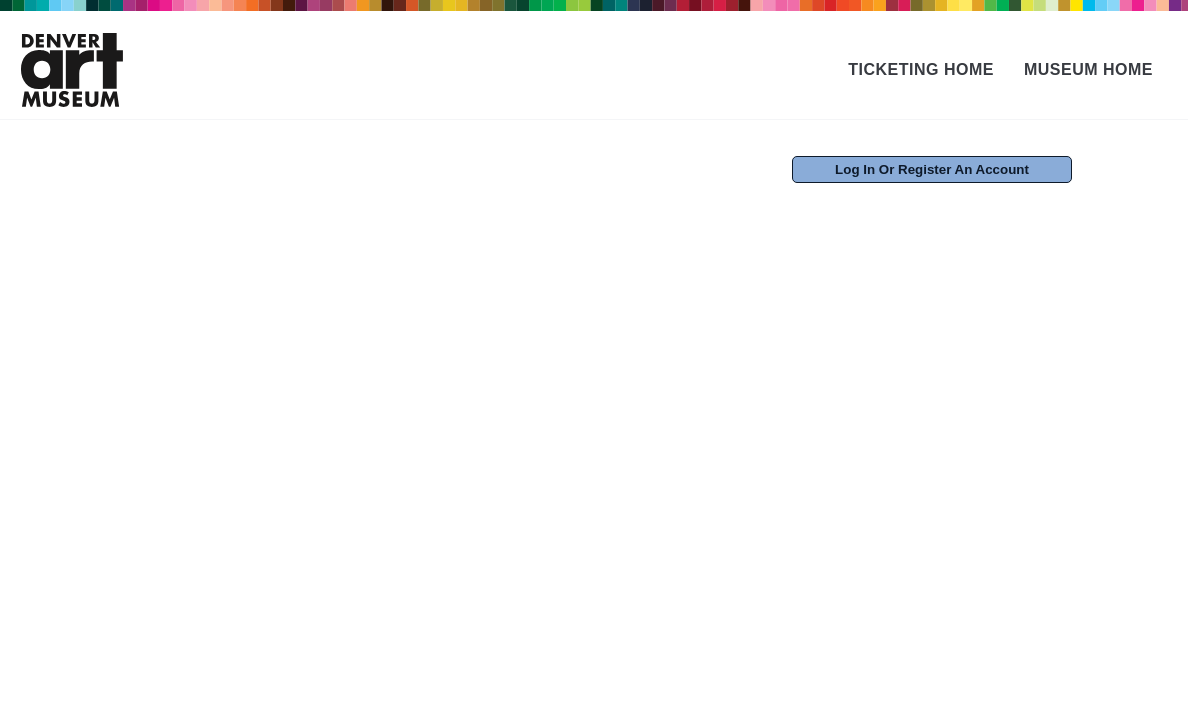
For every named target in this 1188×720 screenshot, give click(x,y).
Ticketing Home (921, 69)
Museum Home (1088, 69)
